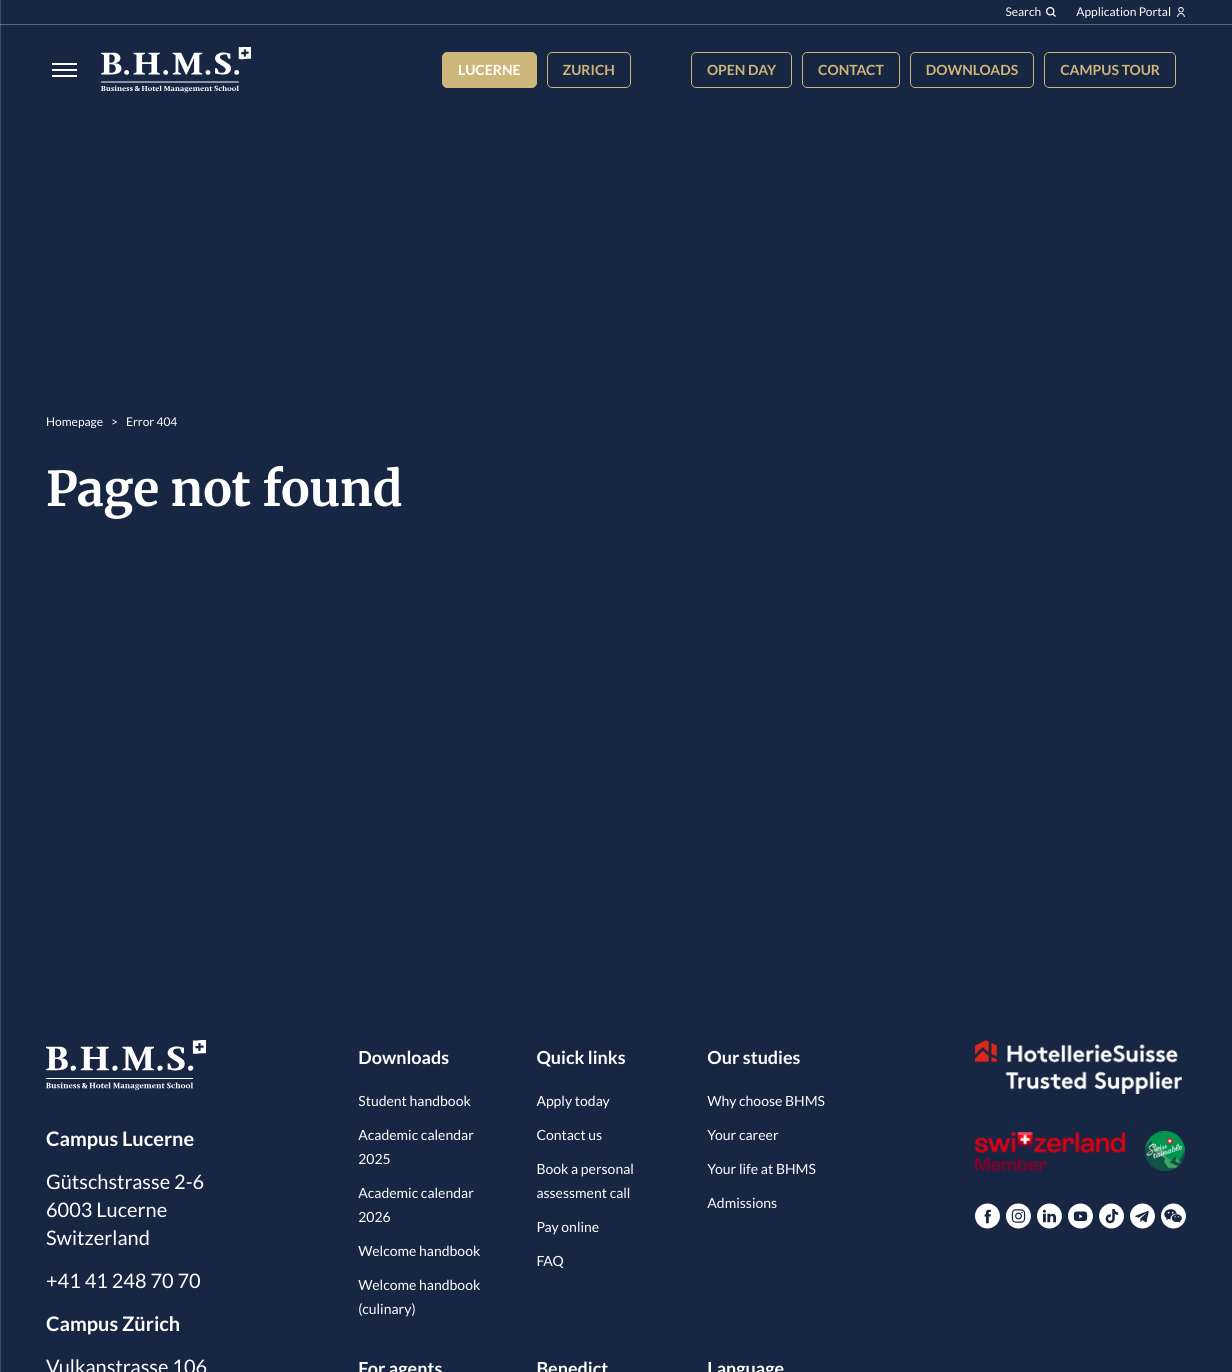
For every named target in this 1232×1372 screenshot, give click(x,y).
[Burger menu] (58, 69)
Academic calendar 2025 (416, 1146)
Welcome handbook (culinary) (419, 1296)
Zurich (589, 69)
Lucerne (489, 69)
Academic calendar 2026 (416, 1204)
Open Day (741, 69)
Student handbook (414, 1100)
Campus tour (1110, 69)
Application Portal (1131, 12)
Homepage (74, 421)
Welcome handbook (419, 1250)
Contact (851, 69)
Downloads (972, 69)
